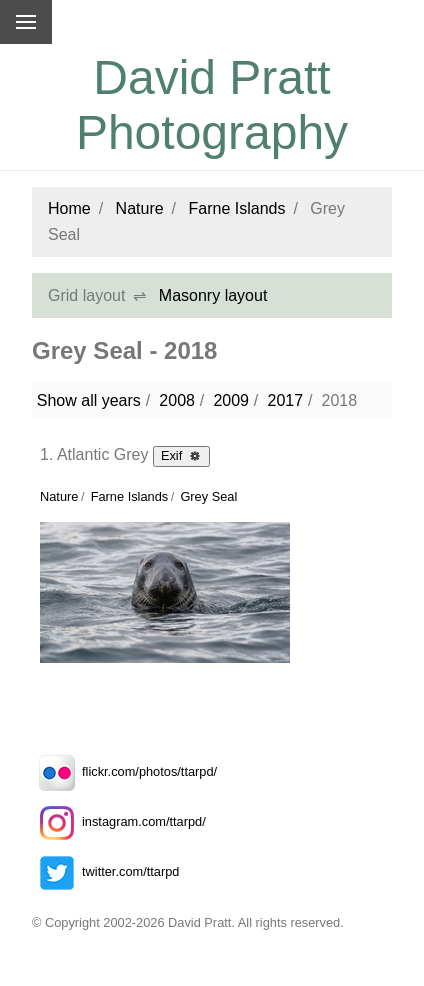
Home (69, 208)
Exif (181, 455)
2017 (285, 400)
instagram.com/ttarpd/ (119, 821)
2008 (177, 400)
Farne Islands (237, 208)
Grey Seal (208, 496)
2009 (231, 400)
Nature (140, 208)
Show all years (89, 400)
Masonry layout (213, 295)
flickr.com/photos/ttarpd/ (124, 771)
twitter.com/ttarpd (105, 871)
